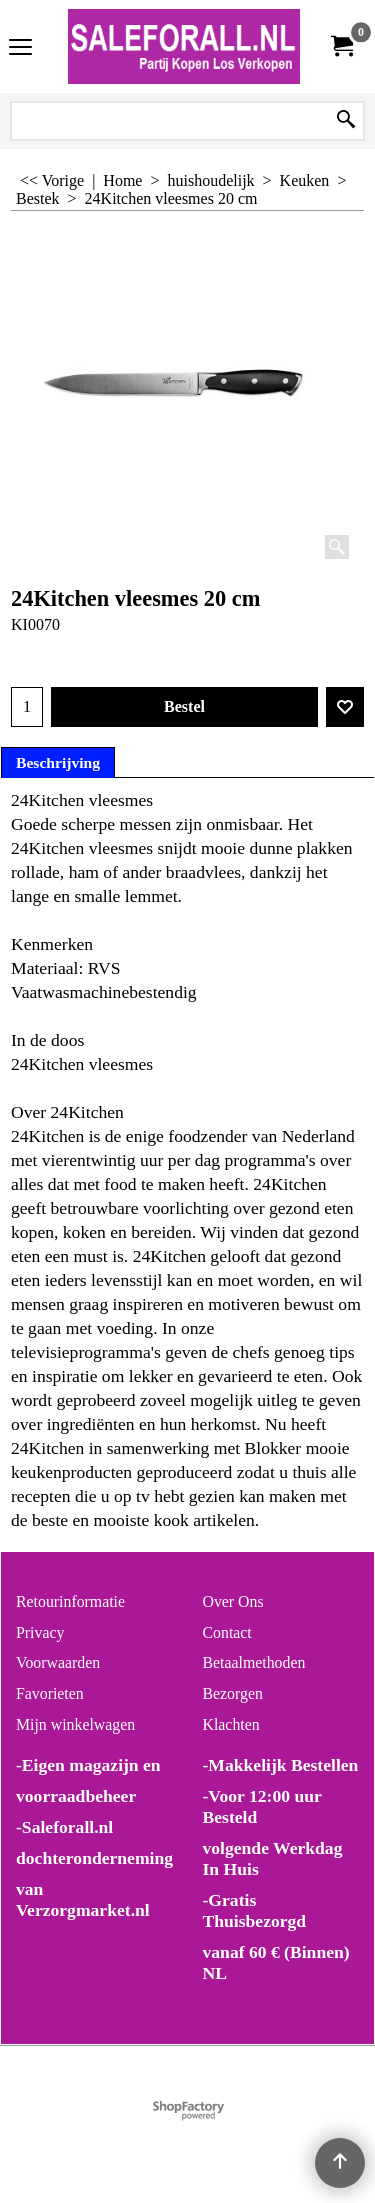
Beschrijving (58, 762)
